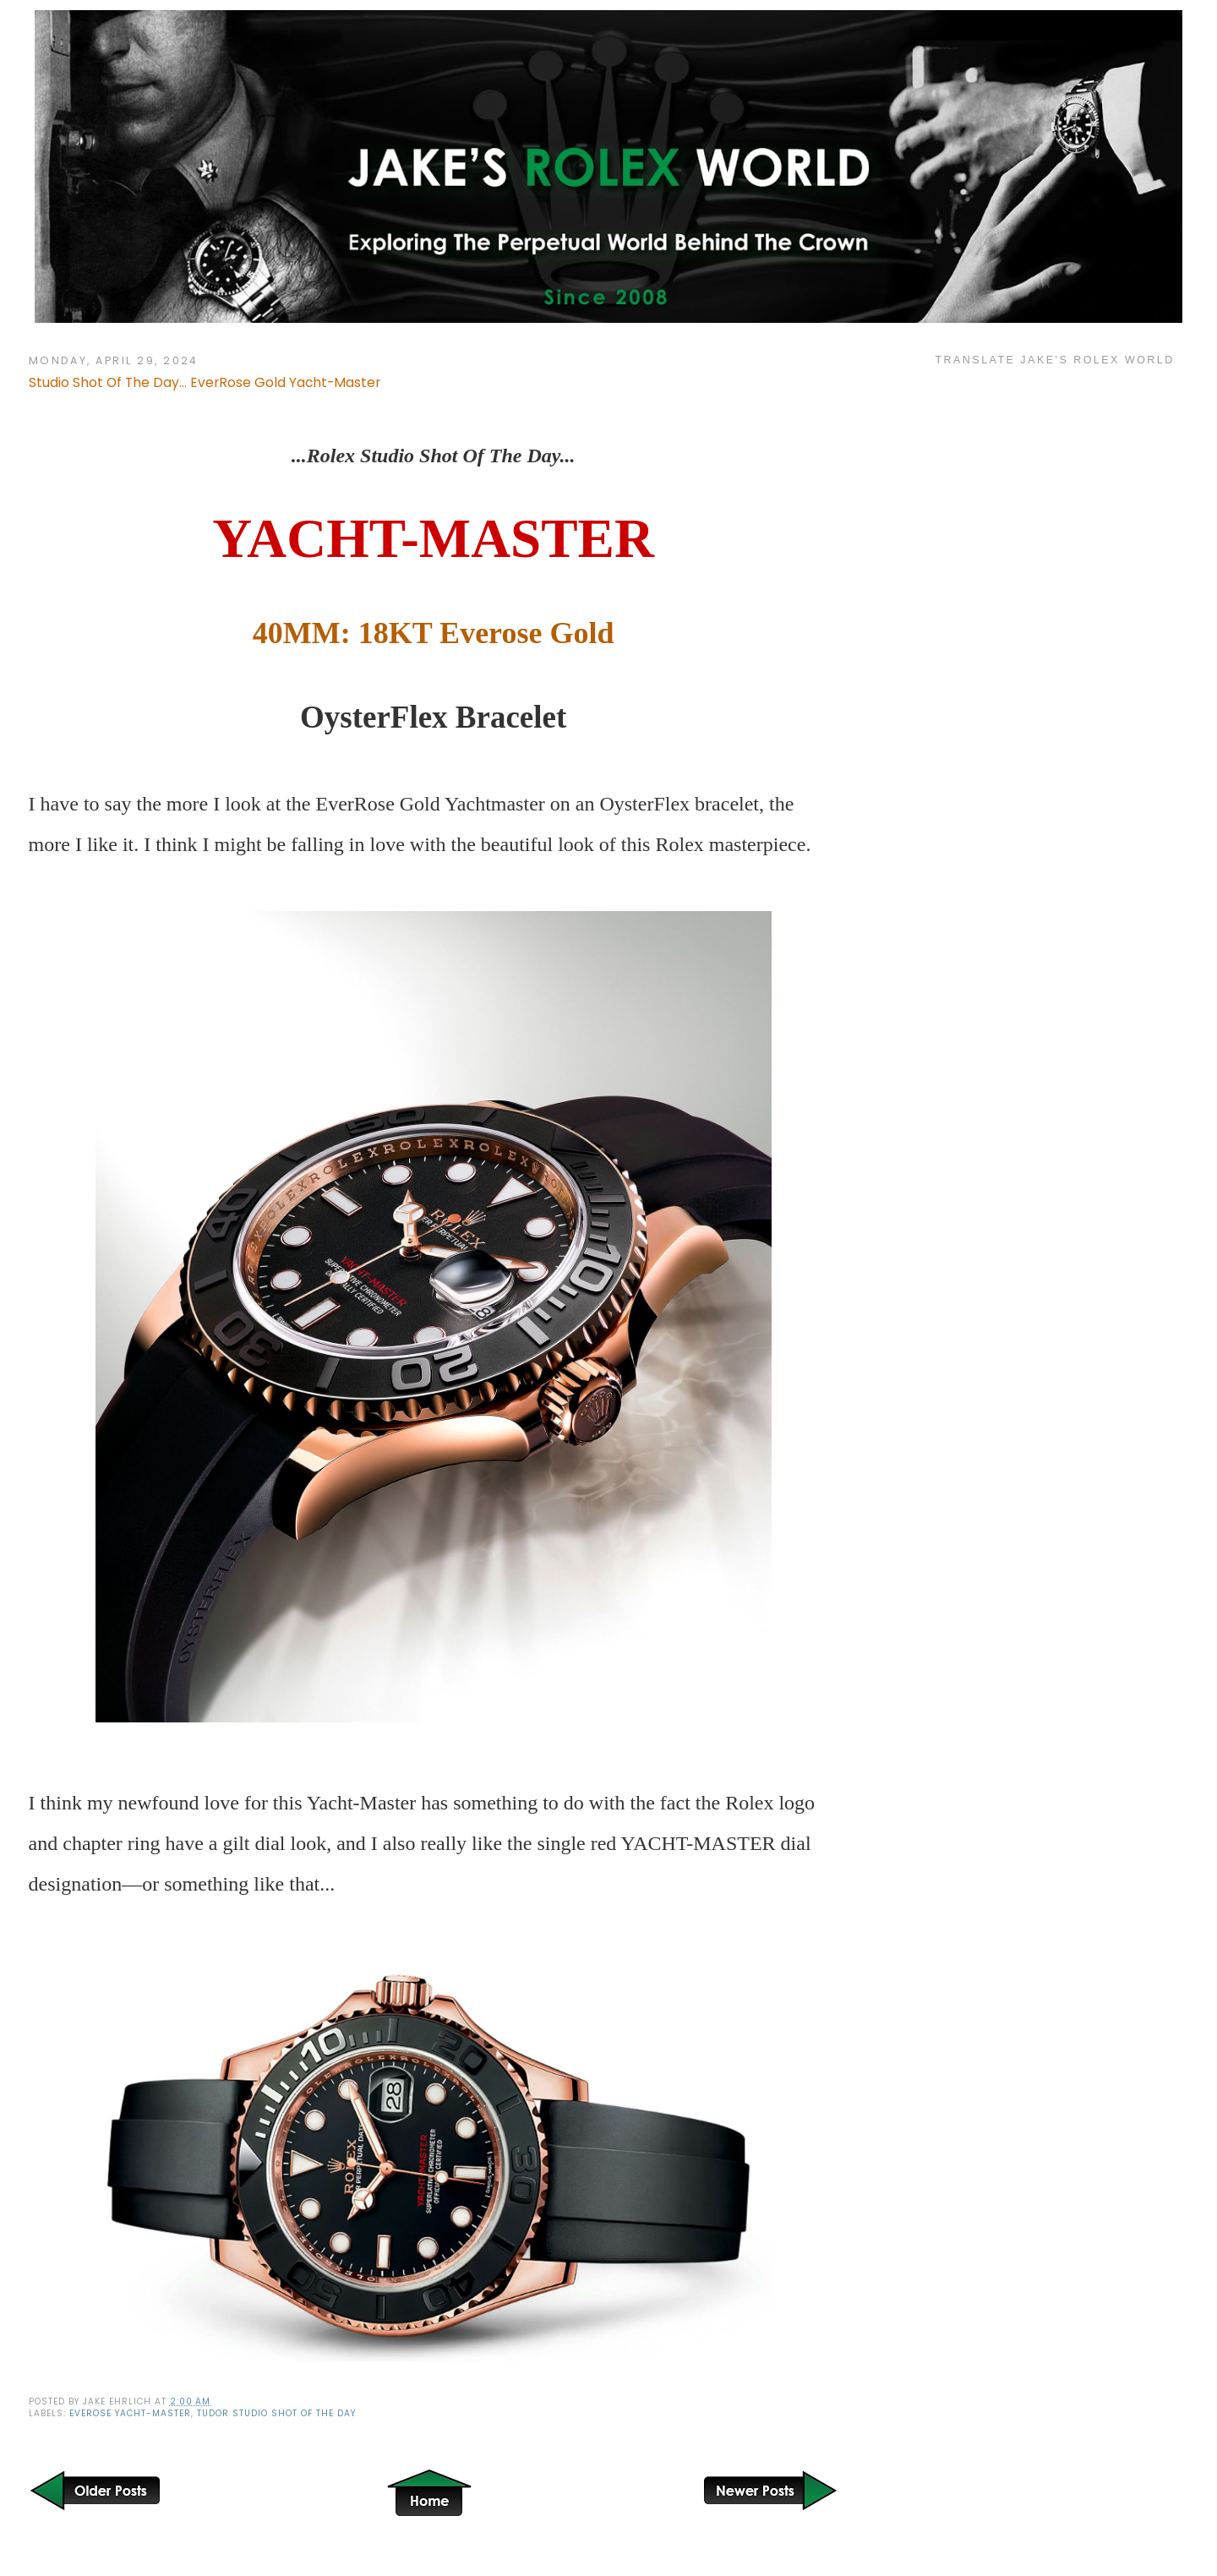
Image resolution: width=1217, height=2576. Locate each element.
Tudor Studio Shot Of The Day (276, 2413)
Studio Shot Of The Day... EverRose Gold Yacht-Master (204, 382)
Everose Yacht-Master (130, 2413)
